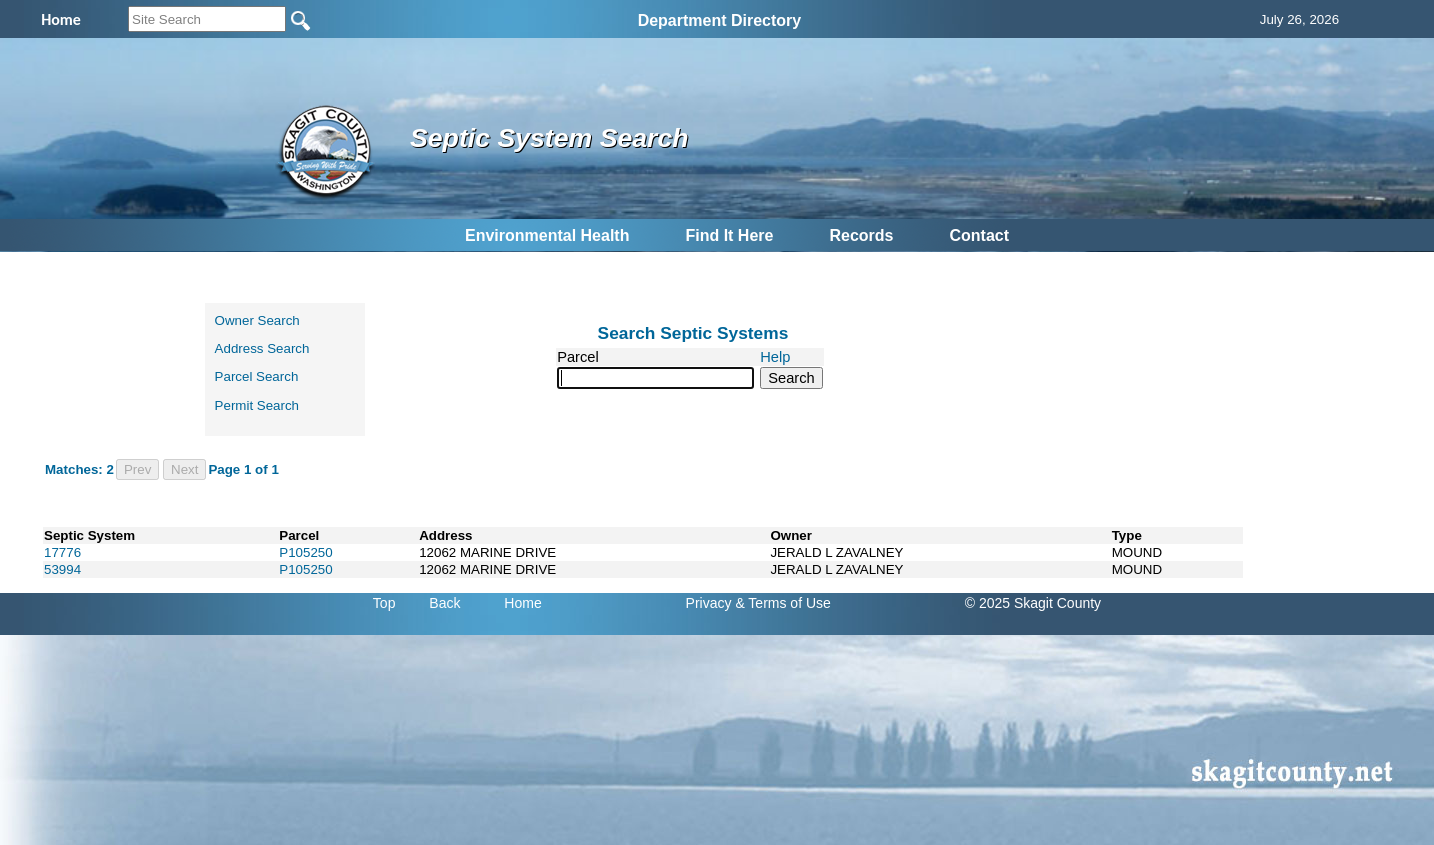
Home (522, 603)
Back (444, 603)
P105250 (305, 552)
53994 (62, 569)
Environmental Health (547, 235)
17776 (62, 552)
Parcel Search (257, 376)
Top (384, 603)
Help (775, 357)
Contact (979, 235)
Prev (137, 469)
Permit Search (257, 405)
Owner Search (257, 320)
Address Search (262, 348)
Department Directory (720, 20)
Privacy (709, 603)
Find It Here (729, 235)
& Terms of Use (782, 603)
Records (861, 235)
